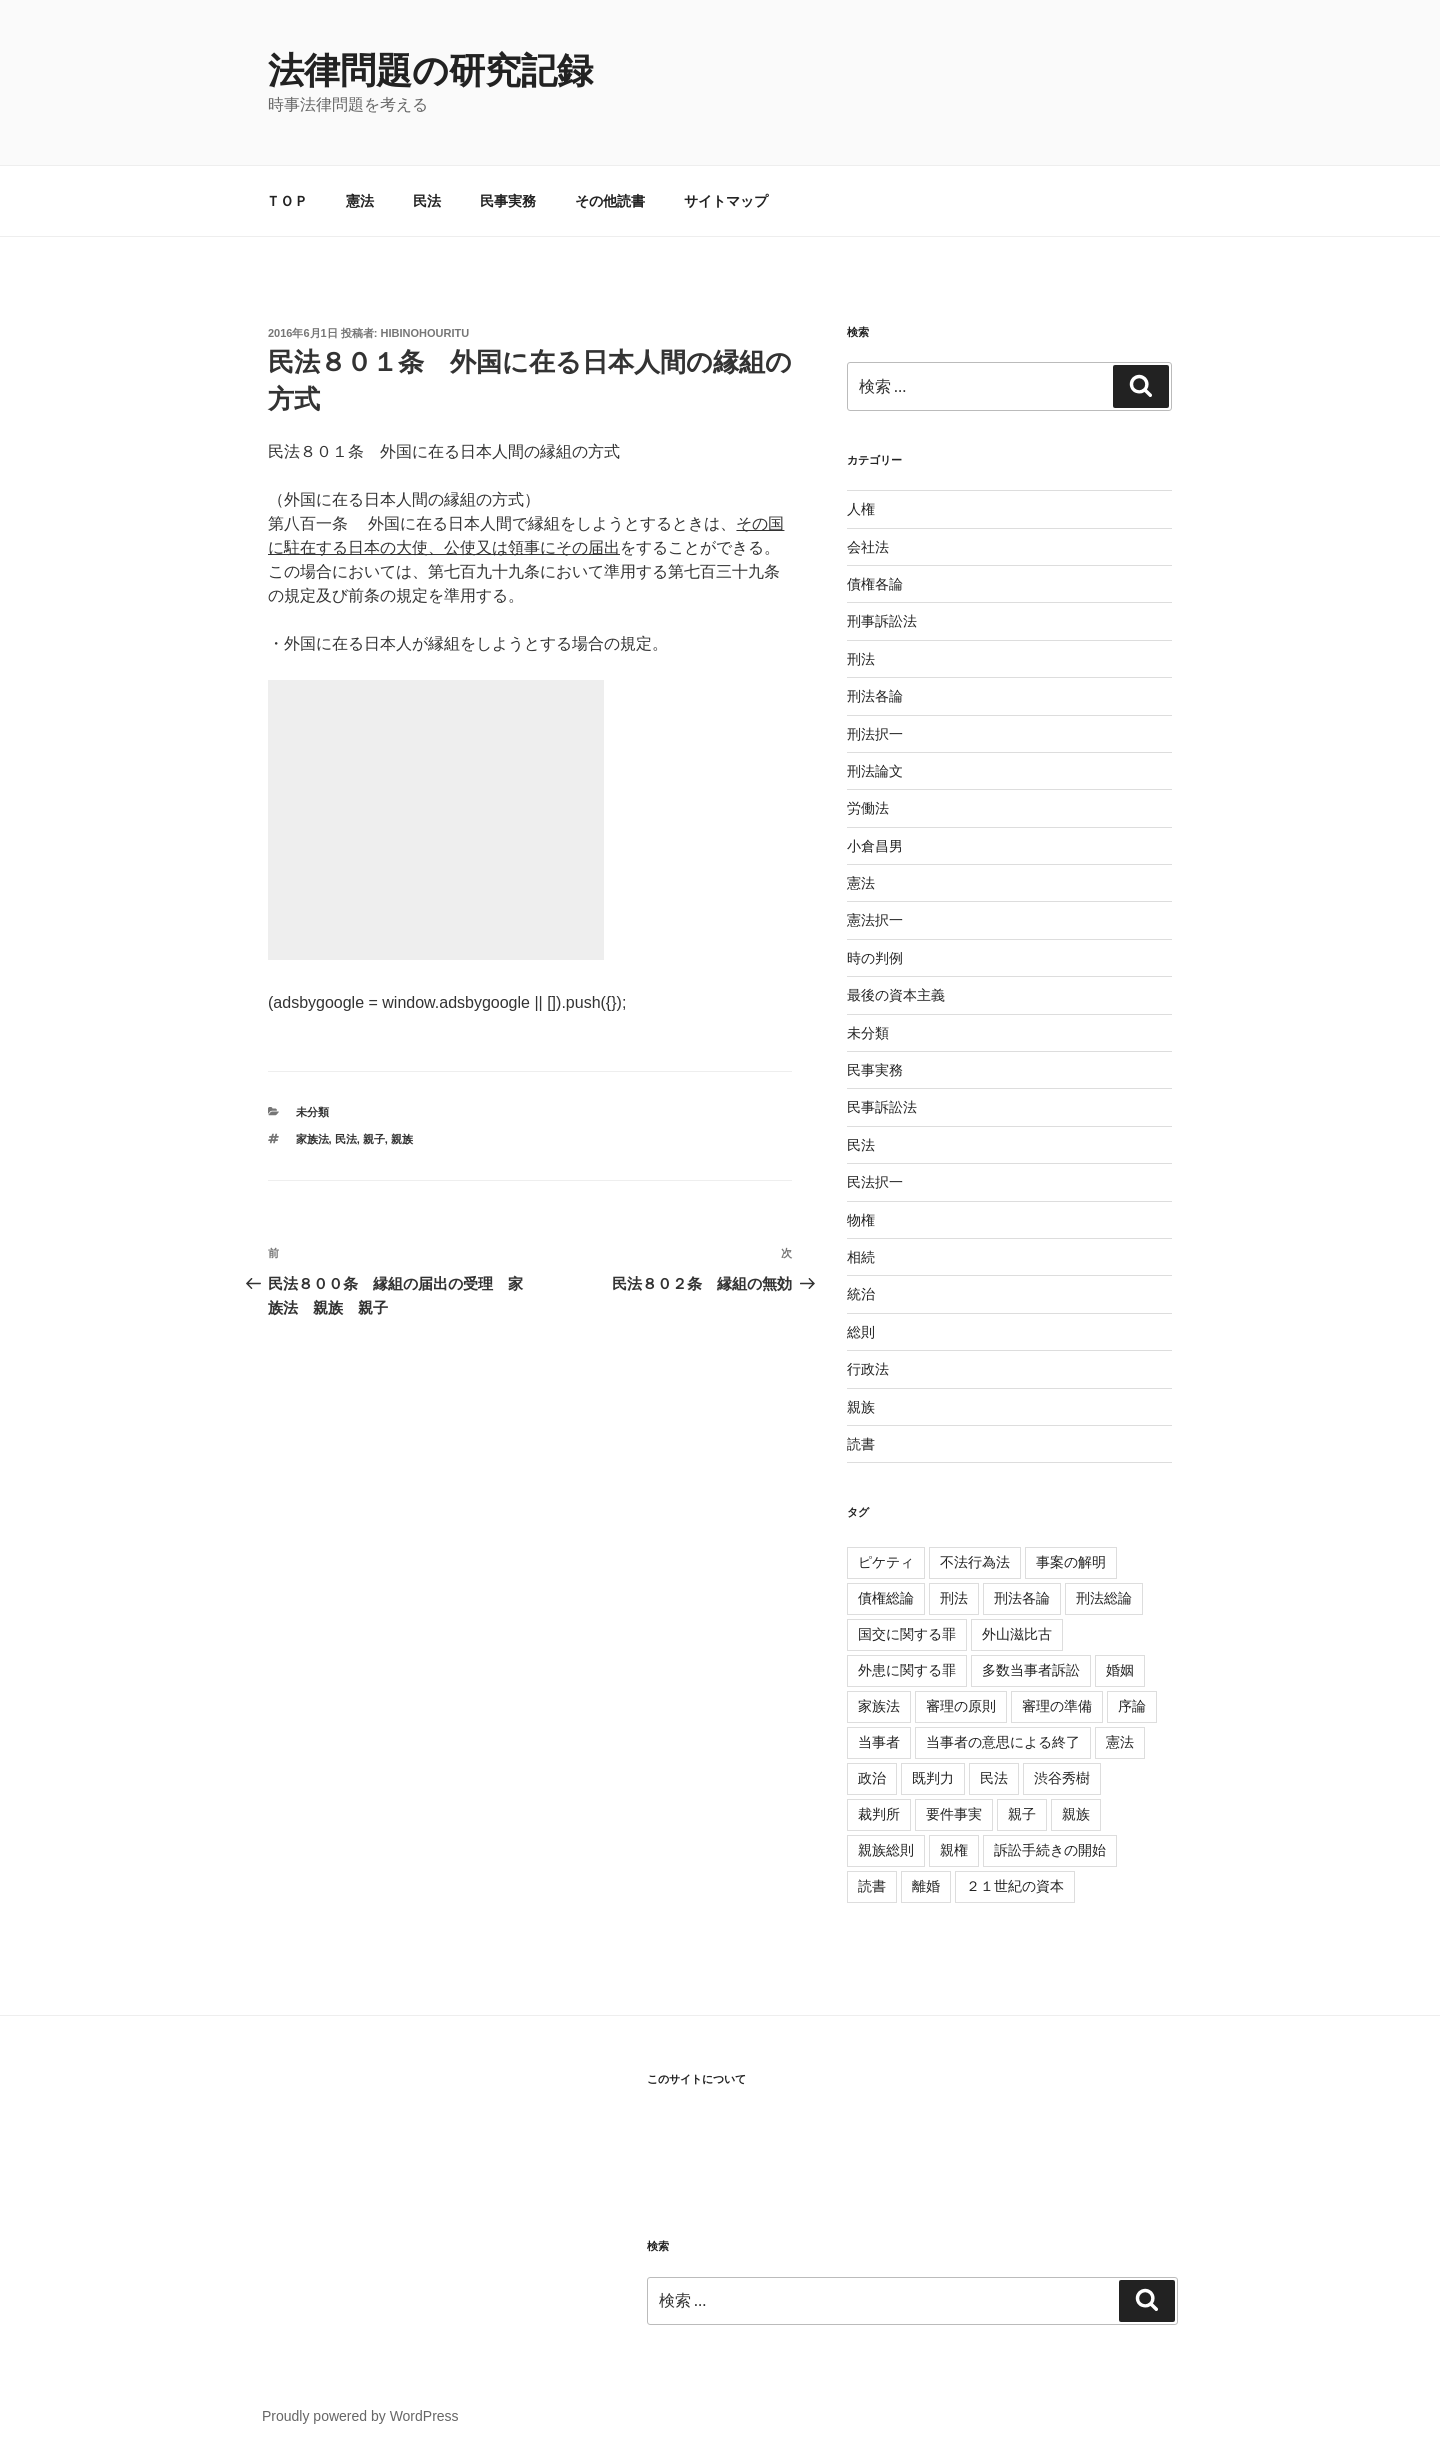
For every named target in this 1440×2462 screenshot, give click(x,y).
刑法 (861, 659)
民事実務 (508, 201)
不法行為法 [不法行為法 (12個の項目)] (975, 1562)
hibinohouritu (425, 333)
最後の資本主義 (896, 995)
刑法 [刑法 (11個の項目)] (954, 1598)
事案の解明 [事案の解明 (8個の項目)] (1071, 1562)
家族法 (312, 1139)
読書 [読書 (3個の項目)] (872, 1886)
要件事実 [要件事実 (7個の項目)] (954, 1814)
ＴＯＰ (287, 201)
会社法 (868, 547)
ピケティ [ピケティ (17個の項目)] (886, 1562)
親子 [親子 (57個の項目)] (1022, 1814)
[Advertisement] (436, 820)
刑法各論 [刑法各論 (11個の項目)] (1022, 1598)
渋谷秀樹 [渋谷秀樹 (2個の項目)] (1062, 1778)
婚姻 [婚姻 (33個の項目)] (1120, 1670)
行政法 (868, 1369)
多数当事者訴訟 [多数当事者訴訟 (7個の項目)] (1031, 1670)
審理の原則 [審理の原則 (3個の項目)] (961, 1706)
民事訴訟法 (882, 1107)
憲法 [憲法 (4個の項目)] (1120, 1742)
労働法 (868, 808)
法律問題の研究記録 (430, 70)
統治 (861, 1294)
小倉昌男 (875, 846)
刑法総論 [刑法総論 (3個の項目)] (1104, 1598)
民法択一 (875, 1182)
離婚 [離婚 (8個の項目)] (926, 1886)
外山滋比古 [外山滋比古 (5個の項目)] (1017, 1634)
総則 (861, 1332)
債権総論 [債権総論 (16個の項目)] (886, 1598)
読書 (861, 1444)
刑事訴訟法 (882, 621)
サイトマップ (726, 201)
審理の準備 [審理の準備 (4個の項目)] (1057, 1706)
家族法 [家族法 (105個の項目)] (879, 1706)
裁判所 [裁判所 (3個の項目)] (879, 1814)
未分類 (312, 1112)
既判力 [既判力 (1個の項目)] (933, 1778)
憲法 (360, 201)
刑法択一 (875, 734)
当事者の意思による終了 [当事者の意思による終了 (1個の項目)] (1003, 1742)
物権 (861, 1220)
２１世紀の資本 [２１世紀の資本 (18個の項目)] (1015, 1886)
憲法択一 (875, 920)
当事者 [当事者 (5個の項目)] (879, 1742)
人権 (861, 509)
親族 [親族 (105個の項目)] (1076, 1814)
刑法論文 (875, 771)
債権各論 (875, 584)
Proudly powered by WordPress (360, 2416)
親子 (374, 1139)
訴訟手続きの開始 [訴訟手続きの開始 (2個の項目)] (1050, 1850)
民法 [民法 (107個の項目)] (994, 1778)
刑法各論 (875, 696)
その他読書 (610, 201)
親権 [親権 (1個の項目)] (954, 1850)
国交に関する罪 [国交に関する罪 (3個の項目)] (907, 1634)
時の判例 (875, 958)
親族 (402, 1139)
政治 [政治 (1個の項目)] (872, 1778)
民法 (427, 201)
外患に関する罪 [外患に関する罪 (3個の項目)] (907, 1670)
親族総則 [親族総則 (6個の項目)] (886, 1850)
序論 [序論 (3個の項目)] (1132, 1706)
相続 (861, 1257)
